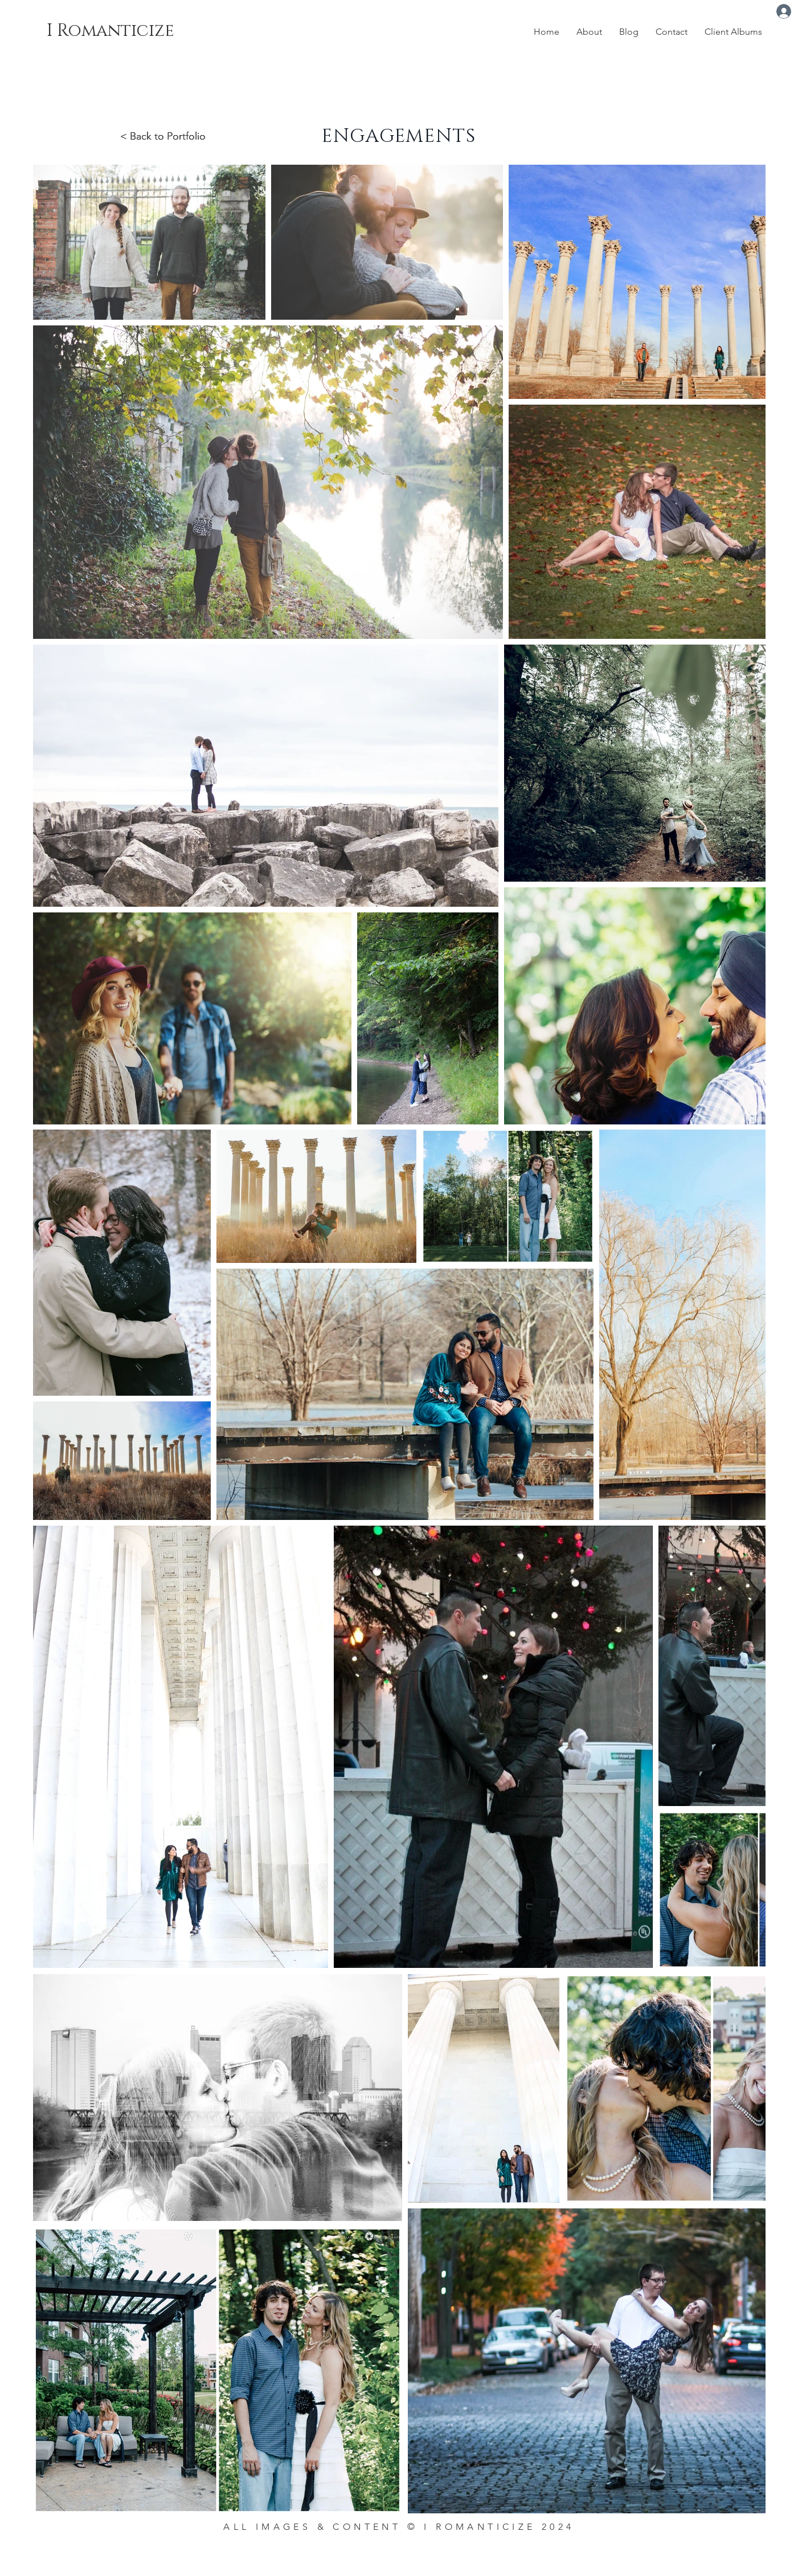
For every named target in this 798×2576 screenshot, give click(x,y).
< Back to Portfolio (163, 136)
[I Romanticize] (119, 30)
